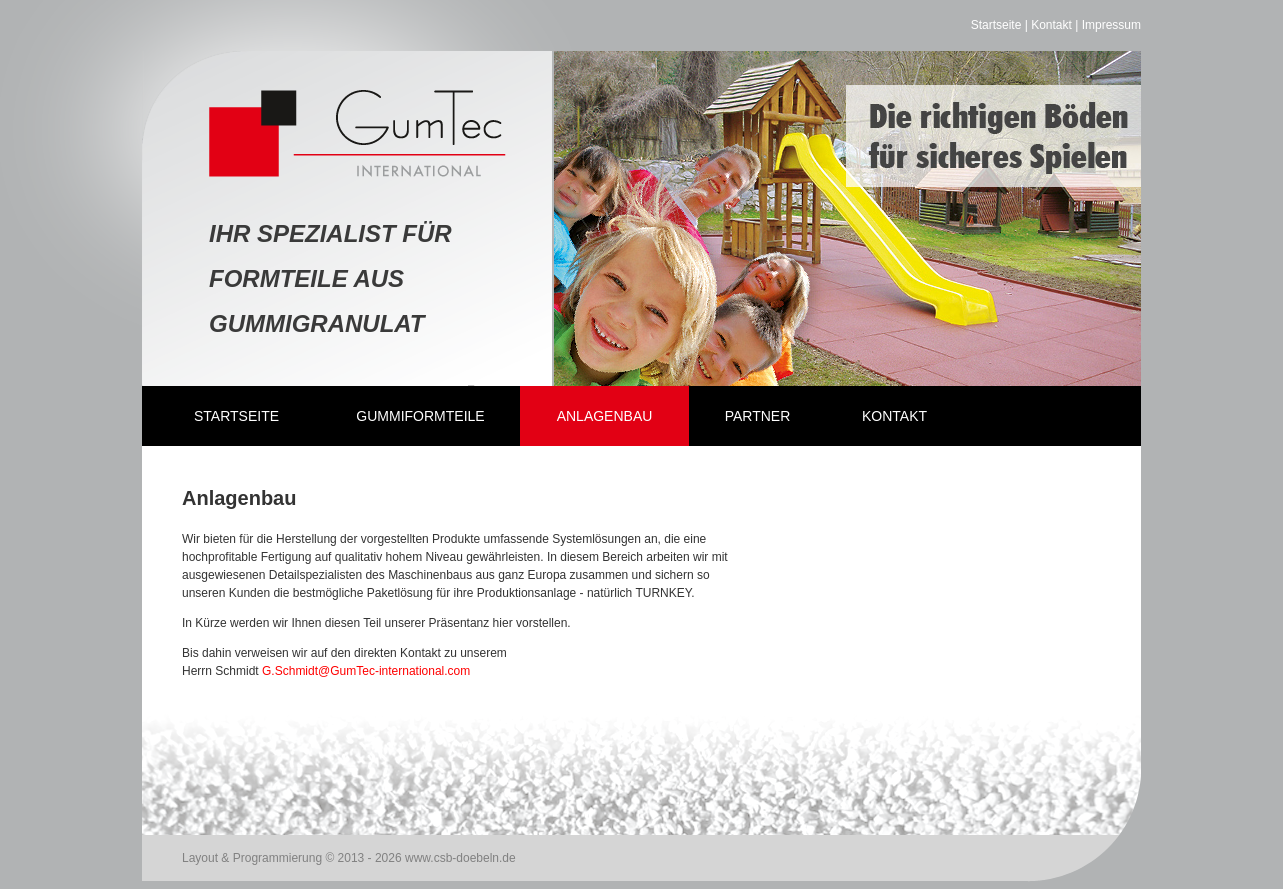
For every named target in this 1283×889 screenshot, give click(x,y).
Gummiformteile (420, 416)
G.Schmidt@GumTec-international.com (366, 671)
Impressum (1111, 25)
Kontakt (1051, 25)
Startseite (996, 25)
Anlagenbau (605, 416)
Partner (758, 416)
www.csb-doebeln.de (460, 858)
